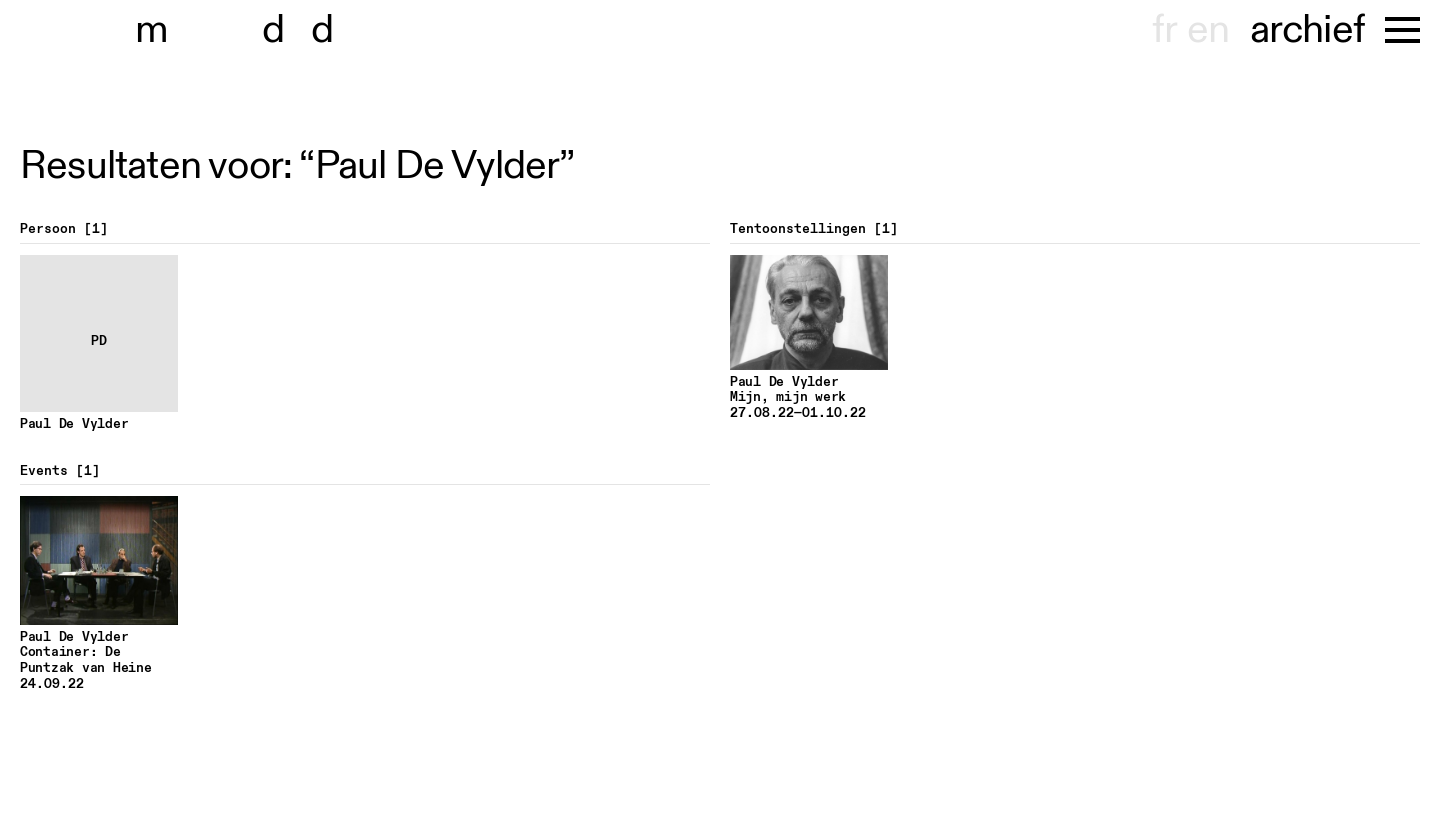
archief (1307, 30)
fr (1164, 30)
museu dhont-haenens (248, 30)
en (1208, 30)
